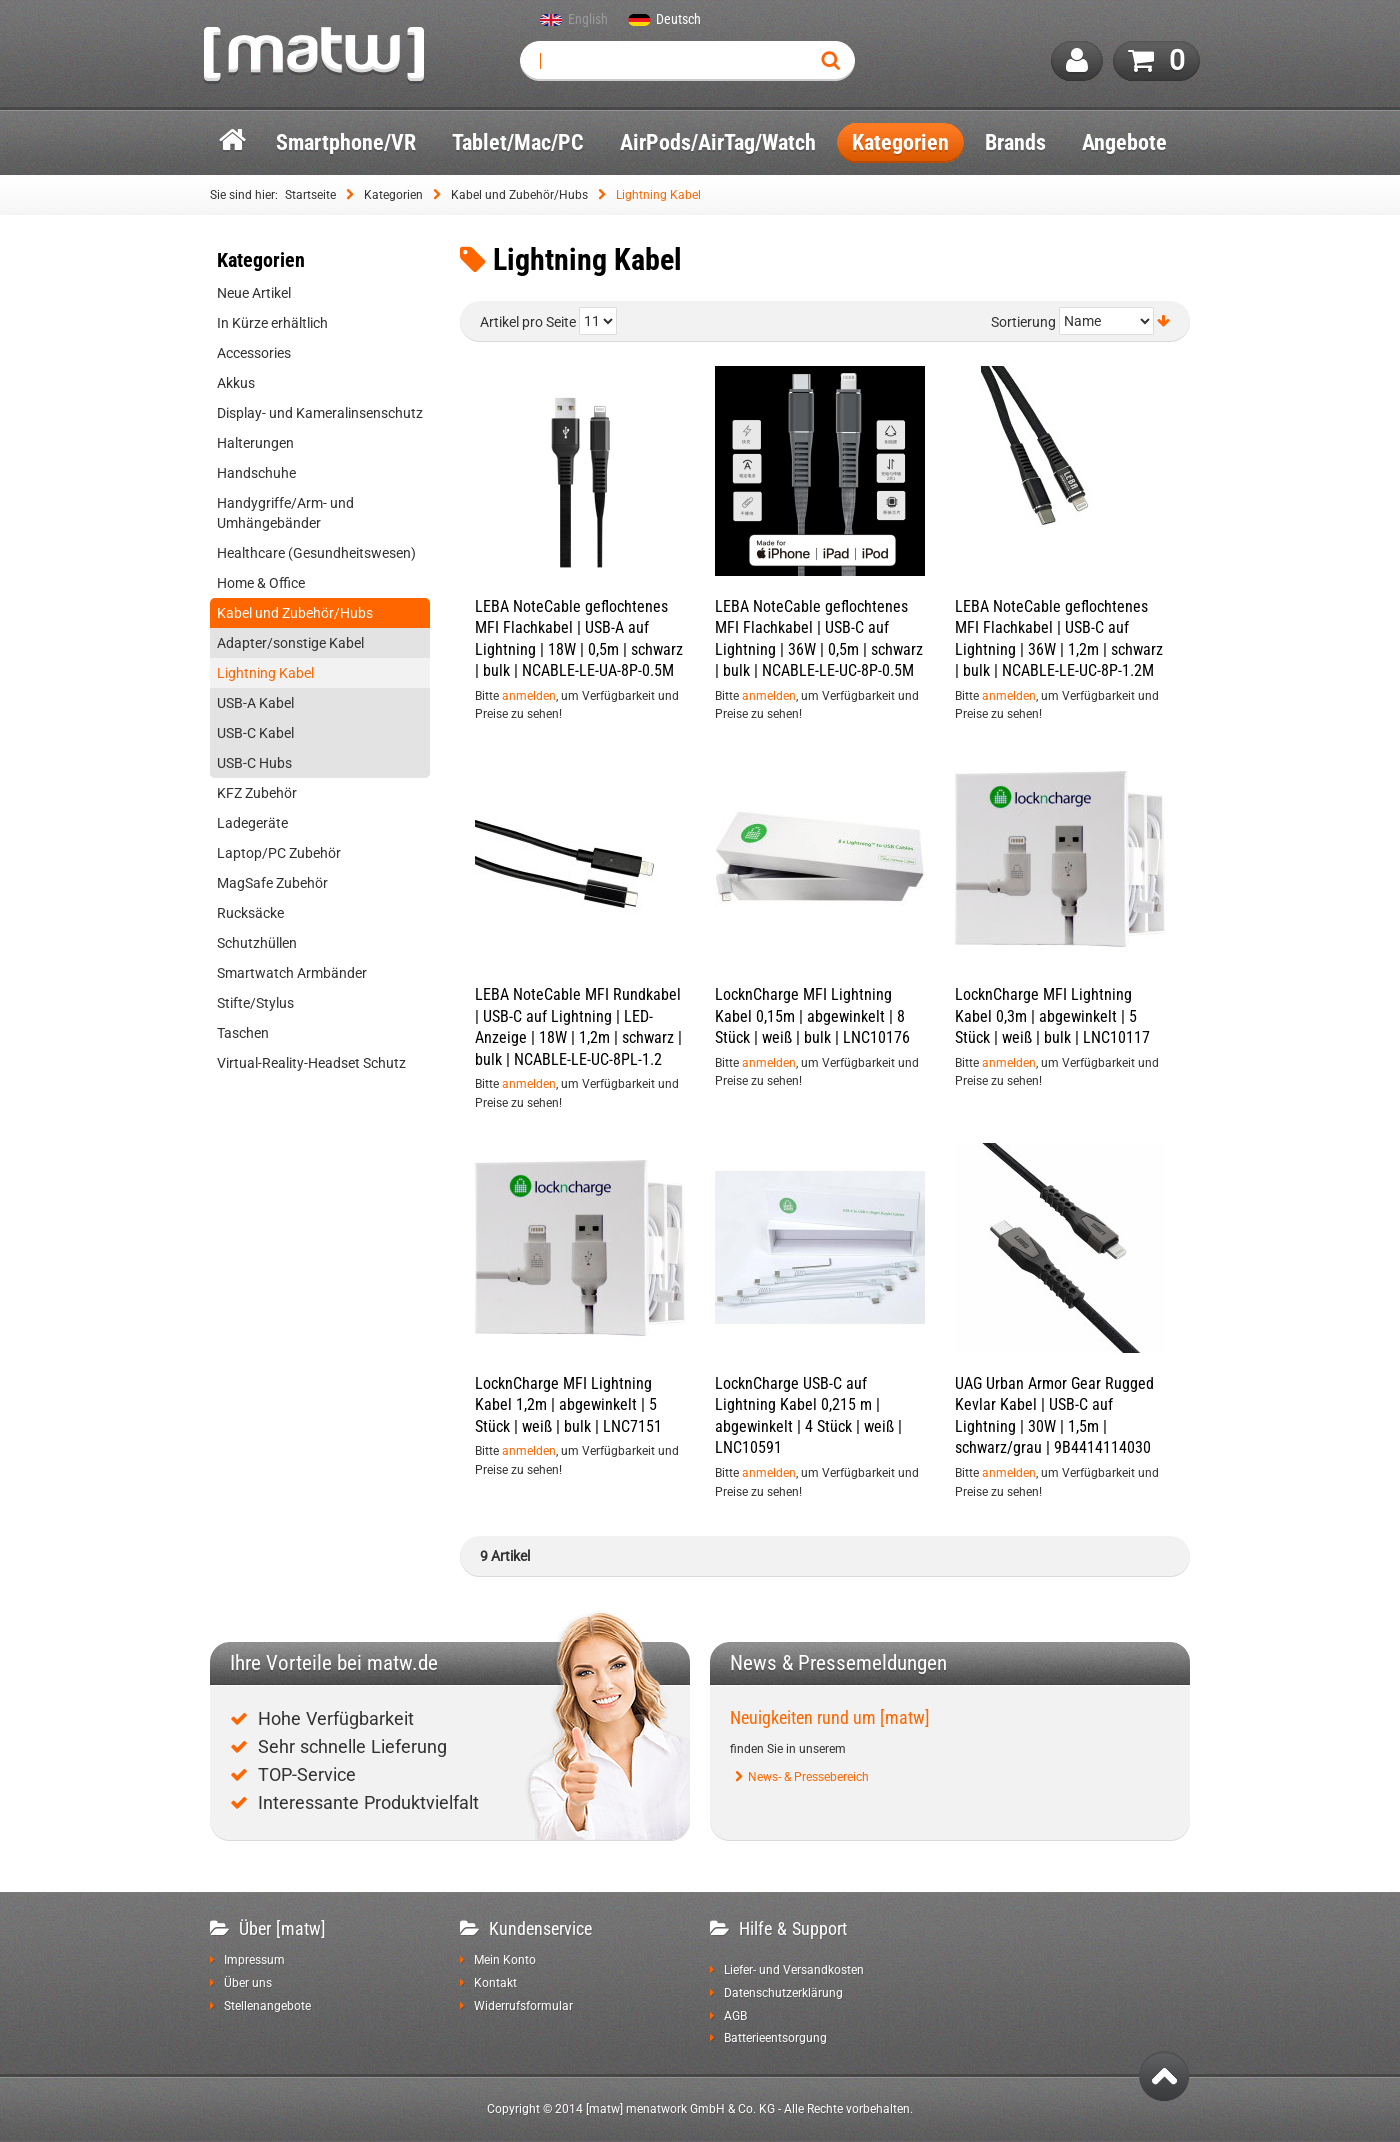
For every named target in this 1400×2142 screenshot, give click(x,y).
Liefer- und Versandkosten (794, 1970)
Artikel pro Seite (528, 322)
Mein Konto (505, 1960)
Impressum (254, 1960)
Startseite (310, 195)
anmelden (529, 696)
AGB (735, 2016)
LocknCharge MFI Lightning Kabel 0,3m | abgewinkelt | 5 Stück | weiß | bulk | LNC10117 (1052, 1016)
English (588, 20)
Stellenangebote (267, 2006)
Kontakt (495, 1983)
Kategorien (393, 195)
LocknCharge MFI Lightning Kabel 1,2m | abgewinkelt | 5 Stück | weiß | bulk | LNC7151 (568, 1405)
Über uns (248, 1983)
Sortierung (1023, 322)
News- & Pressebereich (808, 1777)
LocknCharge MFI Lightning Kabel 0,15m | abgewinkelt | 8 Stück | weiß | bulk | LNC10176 (812, 1016)
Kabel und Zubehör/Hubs (519, 195)
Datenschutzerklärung (783, 1993)
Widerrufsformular (523, 2006)
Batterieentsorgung (775, 2038)
